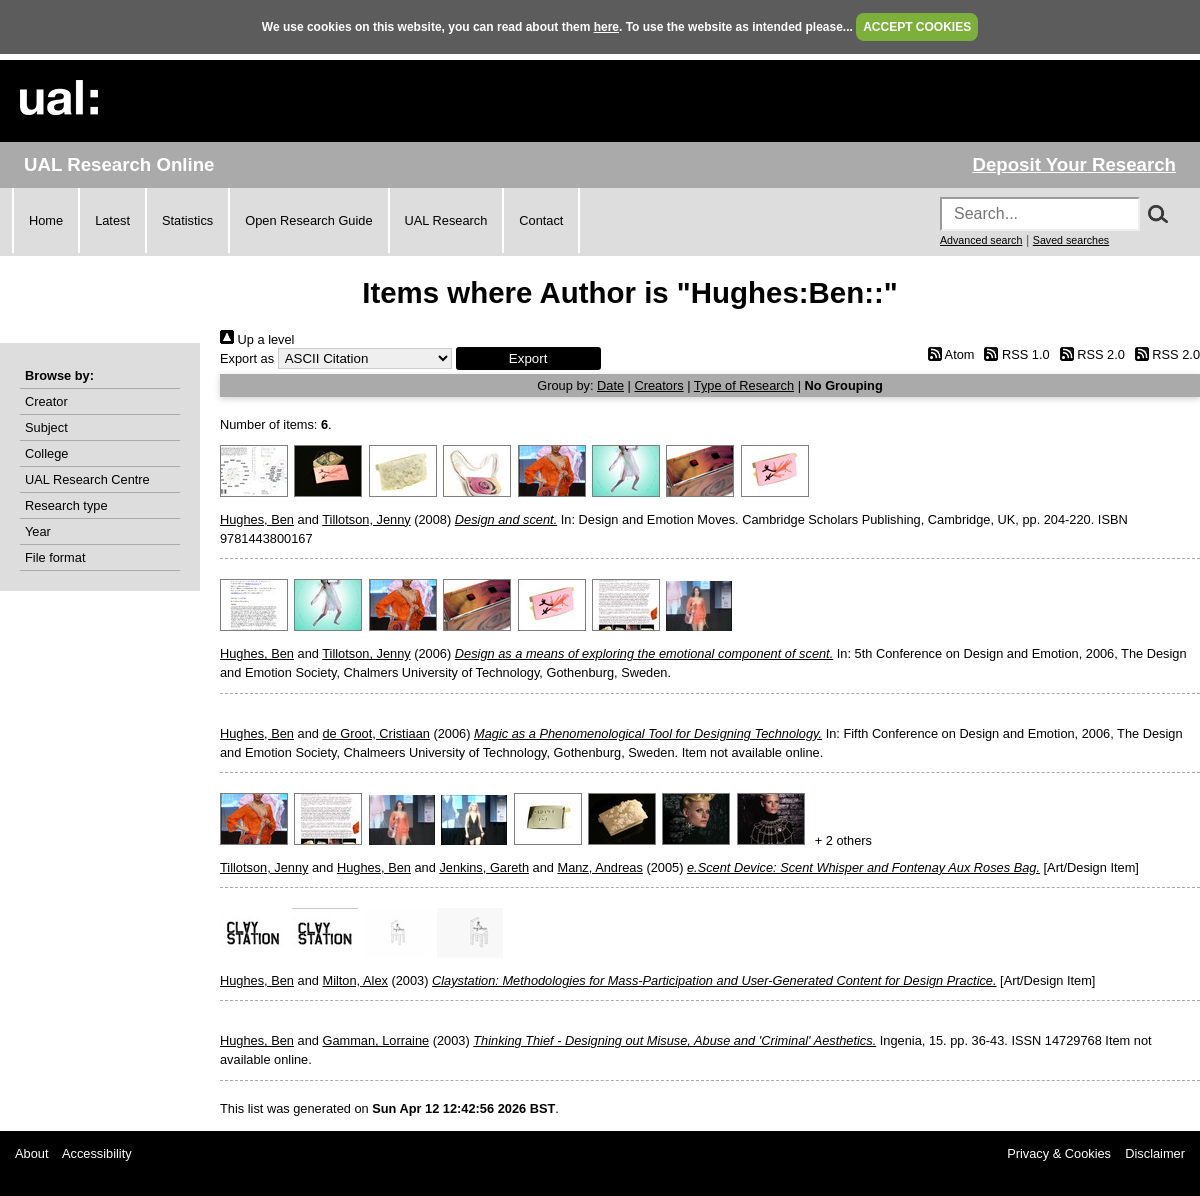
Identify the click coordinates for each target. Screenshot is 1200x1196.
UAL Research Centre (87, 479)
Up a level (257, 339)
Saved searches (1071, 240)
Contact (541, 220)
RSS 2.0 (1089, 354)
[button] (528, 358)
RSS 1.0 (1014, 354)
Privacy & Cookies (1059, 1153)
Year (38, 531)
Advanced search (981, 240)
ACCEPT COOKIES (917, 27)
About (31, 1153)
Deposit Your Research (1074, 164)
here (606, 27)
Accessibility (97, 1153)
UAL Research (446, 220)
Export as (247, 358)
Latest (112, 220)
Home (46, 220)
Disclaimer (1155, 1153)
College (46, 453)
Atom (947, 354)
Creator (46, 401)
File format (55, 557)
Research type (66, 505)
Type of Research (744, 385)
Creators (659, 385)
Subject (46, 427)
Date (610, 385)
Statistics (187, 220)
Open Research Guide (308, 220)
